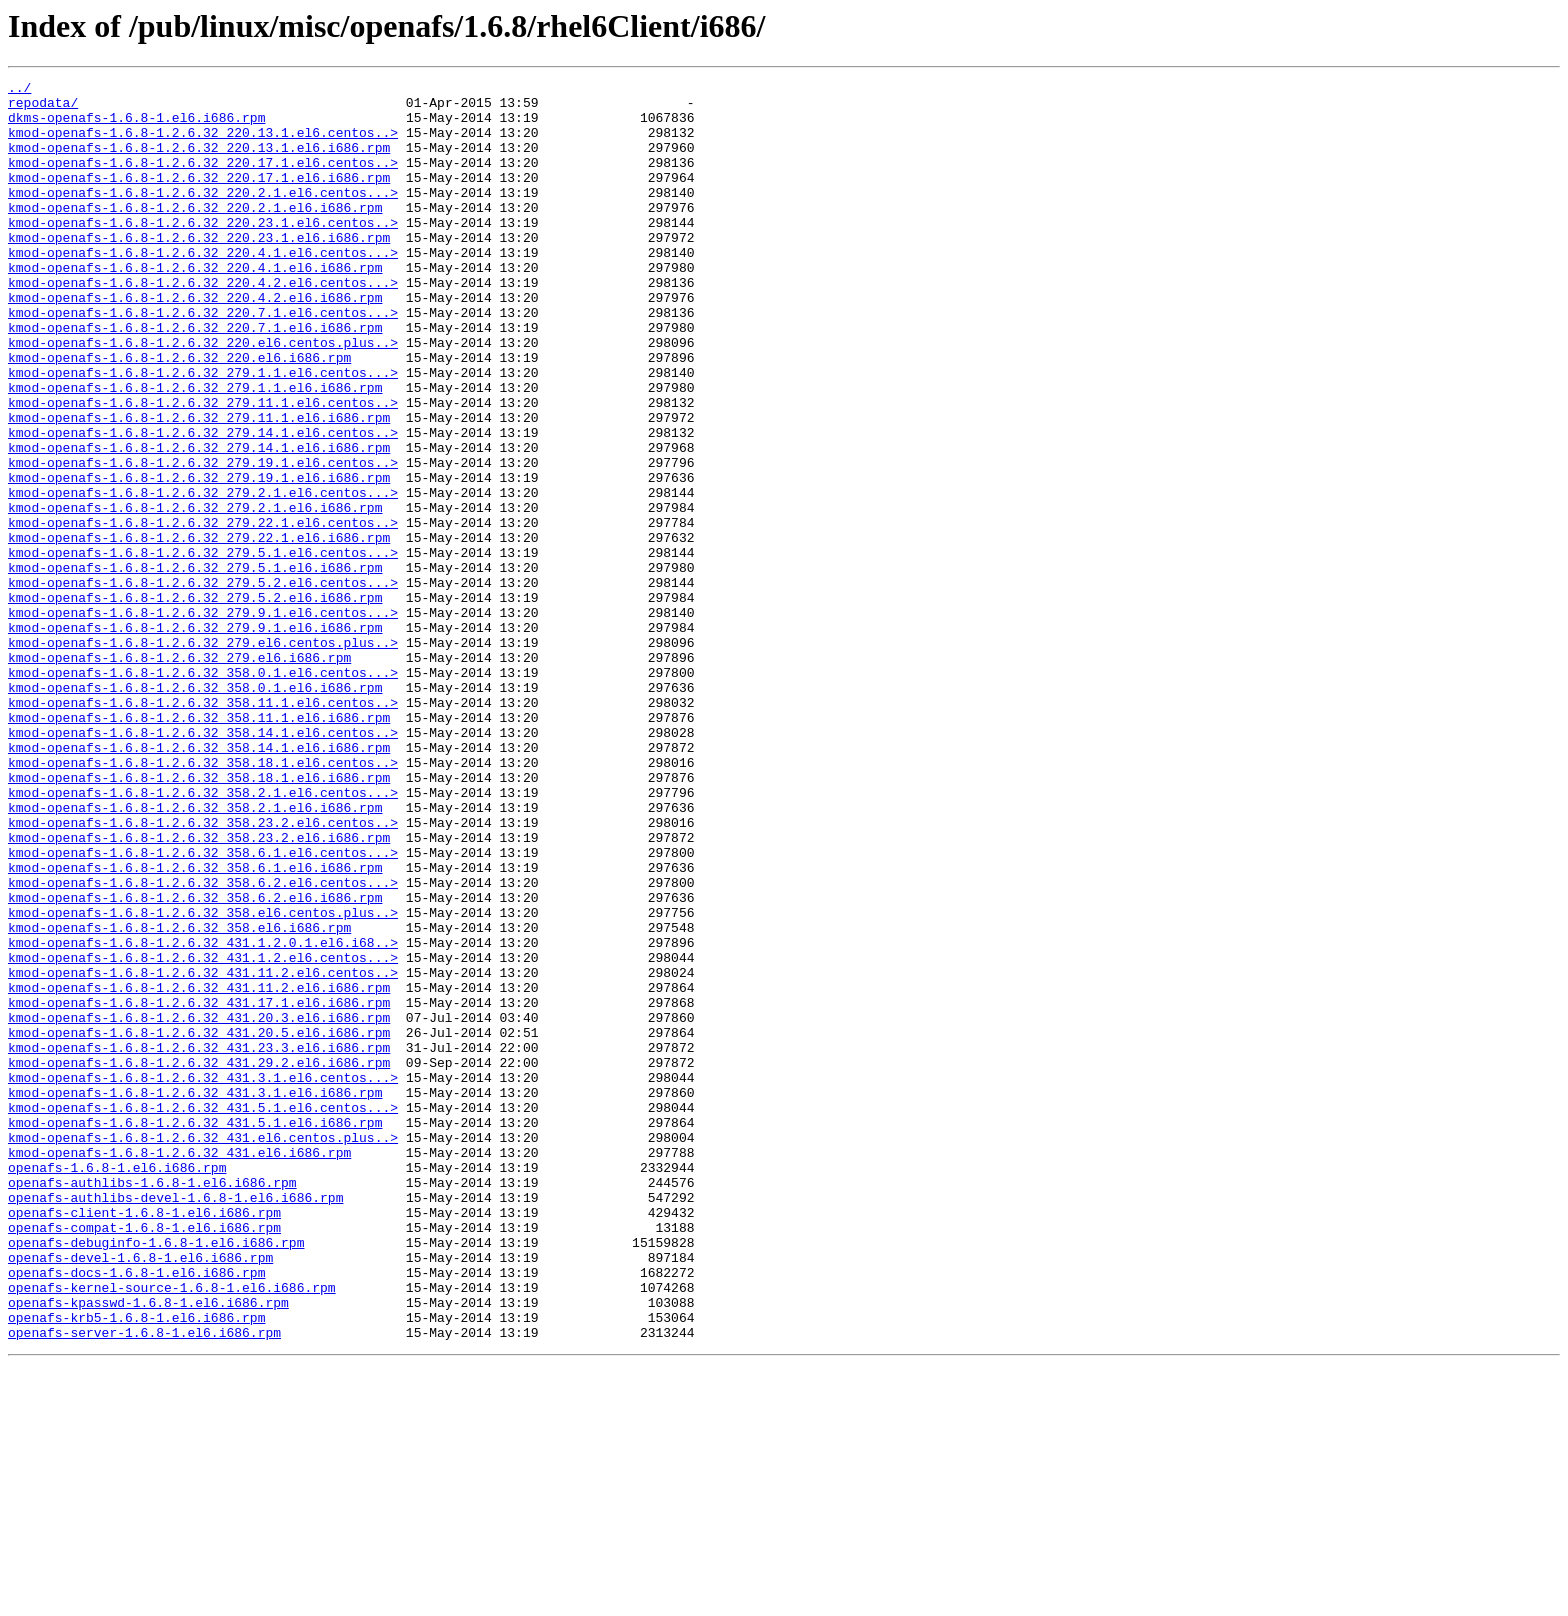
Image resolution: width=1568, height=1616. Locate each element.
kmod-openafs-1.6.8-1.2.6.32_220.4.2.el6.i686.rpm (195, 342)
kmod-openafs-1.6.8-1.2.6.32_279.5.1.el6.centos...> (203, 648)
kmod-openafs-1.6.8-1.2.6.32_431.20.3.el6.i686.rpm (199, 1206)
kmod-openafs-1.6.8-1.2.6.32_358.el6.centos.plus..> (203, 1080)
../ (19, 90)
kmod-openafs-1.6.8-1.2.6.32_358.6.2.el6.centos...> (203, 1044)
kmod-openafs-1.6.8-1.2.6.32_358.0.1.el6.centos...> (203, 792)
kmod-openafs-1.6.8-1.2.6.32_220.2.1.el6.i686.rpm (195, 234)
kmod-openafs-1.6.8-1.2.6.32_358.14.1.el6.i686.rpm (199, 882)
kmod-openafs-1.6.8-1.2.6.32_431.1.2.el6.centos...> (203, 1134)
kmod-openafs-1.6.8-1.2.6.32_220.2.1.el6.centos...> (203, 216)
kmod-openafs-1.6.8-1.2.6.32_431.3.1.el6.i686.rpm (195, 1296)
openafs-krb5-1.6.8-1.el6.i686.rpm (136, 1566)
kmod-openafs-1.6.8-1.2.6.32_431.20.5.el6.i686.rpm (199, 1224)
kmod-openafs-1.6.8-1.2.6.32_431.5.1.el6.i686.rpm (195, 1332)
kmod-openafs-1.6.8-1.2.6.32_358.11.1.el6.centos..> (203, 828)
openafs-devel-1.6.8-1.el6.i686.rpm (140, 1494)
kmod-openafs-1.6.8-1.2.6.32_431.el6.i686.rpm (179, 1368)
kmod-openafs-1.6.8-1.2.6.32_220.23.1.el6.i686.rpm (199, 270)
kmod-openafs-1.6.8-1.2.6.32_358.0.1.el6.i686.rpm (195, 810)
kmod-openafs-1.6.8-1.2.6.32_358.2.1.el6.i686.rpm (195, 954)
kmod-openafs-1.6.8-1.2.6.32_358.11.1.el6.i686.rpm (199, 846)
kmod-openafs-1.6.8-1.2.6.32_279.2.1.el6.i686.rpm (195, 594)
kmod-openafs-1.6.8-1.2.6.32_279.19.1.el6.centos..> (203, 540)
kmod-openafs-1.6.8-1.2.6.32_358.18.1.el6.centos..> (203, 900)
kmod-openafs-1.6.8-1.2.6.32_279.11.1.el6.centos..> (203, 468)
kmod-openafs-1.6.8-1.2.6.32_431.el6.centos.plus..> (203, 1350)
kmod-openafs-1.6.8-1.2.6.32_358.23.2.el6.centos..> (203, 972)
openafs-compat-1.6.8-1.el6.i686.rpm (144, 1458)
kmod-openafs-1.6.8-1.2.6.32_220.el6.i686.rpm (179, 414)
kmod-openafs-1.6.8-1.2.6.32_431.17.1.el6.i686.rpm (199, 1188)
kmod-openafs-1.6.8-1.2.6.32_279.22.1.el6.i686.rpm (199, 630)
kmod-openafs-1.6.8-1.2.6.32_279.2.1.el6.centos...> (203, 576)
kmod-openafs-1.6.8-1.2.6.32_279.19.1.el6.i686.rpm (199, 558)
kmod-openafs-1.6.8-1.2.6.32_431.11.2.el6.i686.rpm (199, 1170)
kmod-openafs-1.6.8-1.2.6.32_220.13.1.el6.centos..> (203, 144)
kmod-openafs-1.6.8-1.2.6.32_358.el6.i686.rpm (179, 1098)
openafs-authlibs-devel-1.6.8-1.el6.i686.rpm (175, 1422)
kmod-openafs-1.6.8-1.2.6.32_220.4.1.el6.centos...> (203, 288)
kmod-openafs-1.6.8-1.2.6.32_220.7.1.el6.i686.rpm (195, 378)
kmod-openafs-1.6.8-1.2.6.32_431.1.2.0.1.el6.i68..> (203, 1116)
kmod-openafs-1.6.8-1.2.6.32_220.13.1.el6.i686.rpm (199, 162)
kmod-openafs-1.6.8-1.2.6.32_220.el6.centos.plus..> (203, 396)
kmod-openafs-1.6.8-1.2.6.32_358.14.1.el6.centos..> (203, 864)
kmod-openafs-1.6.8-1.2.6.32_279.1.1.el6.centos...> (203, 432)
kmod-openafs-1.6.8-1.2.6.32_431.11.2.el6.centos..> (203, 1152)
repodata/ (43, 108)
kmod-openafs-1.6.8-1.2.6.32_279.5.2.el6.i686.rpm (195, 702)
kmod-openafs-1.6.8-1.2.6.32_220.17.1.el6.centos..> (203, 180)
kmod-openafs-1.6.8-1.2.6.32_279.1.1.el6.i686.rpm (195, 450)
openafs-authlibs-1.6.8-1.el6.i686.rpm (152, 1404)
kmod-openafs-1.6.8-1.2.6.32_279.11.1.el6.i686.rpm (199, 486)
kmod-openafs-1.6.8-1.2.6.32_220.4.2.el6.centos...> (203, 324)
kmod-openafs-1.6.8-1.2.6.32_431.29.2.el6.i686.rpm (199, 1260)
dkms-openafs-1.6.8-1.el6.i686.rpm (136, 126)
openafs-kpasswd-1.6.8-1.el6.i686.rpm (148, 1548)
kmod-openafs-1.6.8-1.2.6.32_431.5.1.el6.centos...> (203, 1314)
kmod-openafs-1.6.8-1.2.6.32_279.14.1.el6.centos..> (203, 504)
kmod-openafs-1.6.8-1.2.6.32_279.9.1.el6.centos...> (203, 720)
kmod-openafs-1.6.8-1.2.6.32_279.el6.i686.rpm (179, 774)
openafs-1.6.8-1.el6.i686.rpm (117, 1386)
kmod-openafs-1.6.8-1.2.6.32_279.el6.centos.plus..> (203, 756)
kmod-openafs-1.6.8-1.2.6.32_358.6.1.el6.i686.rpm (195, 1026)
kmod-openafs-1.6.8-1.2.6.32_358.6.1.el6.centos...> (203, 1008)
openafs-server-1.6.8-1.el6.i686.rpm (144, 1584)
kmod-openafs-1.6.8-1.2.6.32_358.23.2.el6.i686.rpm (199, 990)
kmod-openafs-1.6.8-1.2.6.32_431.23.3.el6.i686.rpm (199, 1242)
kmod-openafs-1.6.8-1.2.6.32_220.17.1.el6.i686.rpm (199, 198)
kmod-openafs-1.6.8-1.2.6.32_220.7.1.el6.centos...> (203, 360)
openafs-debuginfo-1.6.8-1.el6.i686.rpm (156, 1476)
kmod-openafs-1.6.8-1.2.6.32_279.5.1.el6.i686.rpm (195, 666)
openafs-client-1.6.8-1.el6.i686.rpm (144, 1440)
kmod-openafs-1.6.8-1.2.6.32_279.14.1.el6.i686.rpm (199, 522)
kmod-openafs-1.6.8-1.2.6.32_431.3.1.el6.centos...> (203, 1278)
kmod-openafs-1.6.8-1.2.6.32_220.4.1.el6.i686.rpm (195, 306)
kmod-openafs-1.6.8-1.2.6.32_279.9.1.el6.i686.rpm (195, 738)
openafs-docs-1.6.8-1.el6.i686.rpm (136, 1512)
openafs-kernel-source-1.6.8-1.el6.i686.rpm (172, 1530)
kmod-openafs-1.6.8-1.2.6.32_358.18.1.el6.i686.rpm (199, 918)
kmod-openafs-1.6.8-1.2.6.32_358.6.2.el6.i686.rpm (195, 1062)
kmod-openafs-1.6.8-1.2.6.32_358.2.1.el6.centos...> (203, 936)
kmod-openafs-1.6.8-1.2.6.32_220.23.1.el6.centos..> (203, 252)
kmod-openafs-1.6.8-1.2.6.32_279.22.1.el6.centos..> (203, 612)
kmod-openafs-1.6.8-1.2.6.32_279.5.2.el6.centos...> (203, 684)
